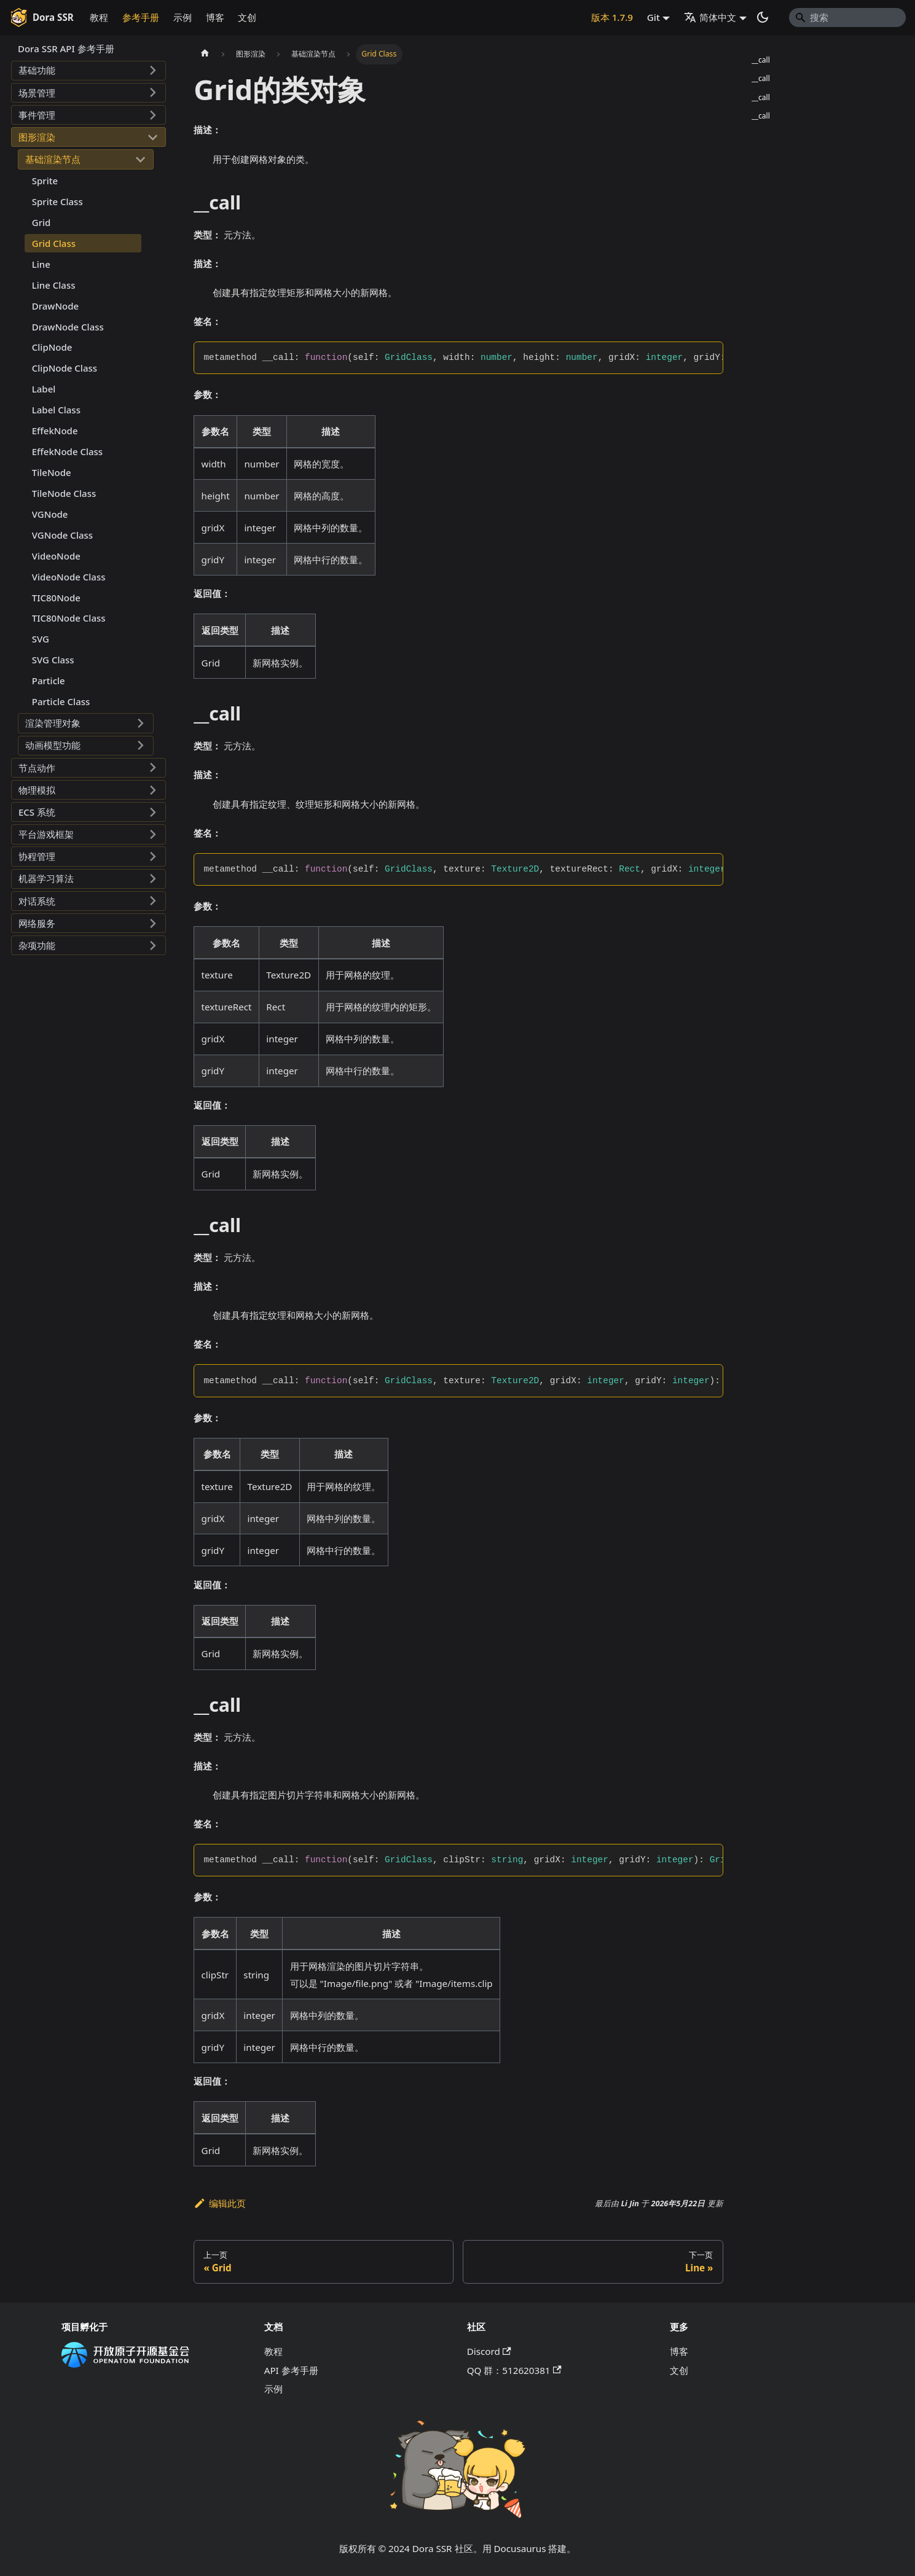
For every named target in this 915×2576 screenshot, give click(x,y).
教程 (99, 17)
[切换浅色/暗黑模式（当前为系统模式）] (762, 17)
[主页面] (205, 54)
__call (761, 60)
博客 (215, 17)
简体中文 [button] (710, 17)
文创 (247, 17)
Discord (489, 2351)
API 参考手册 (291, 2370)
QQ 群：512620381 (514, 2370)
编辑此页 (220, 2203)
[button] (88, 70)
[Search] (847, 17)
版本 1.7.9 (612, 17)
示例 (182, 17)
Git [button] (653, 17)
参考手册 (140, 17)
